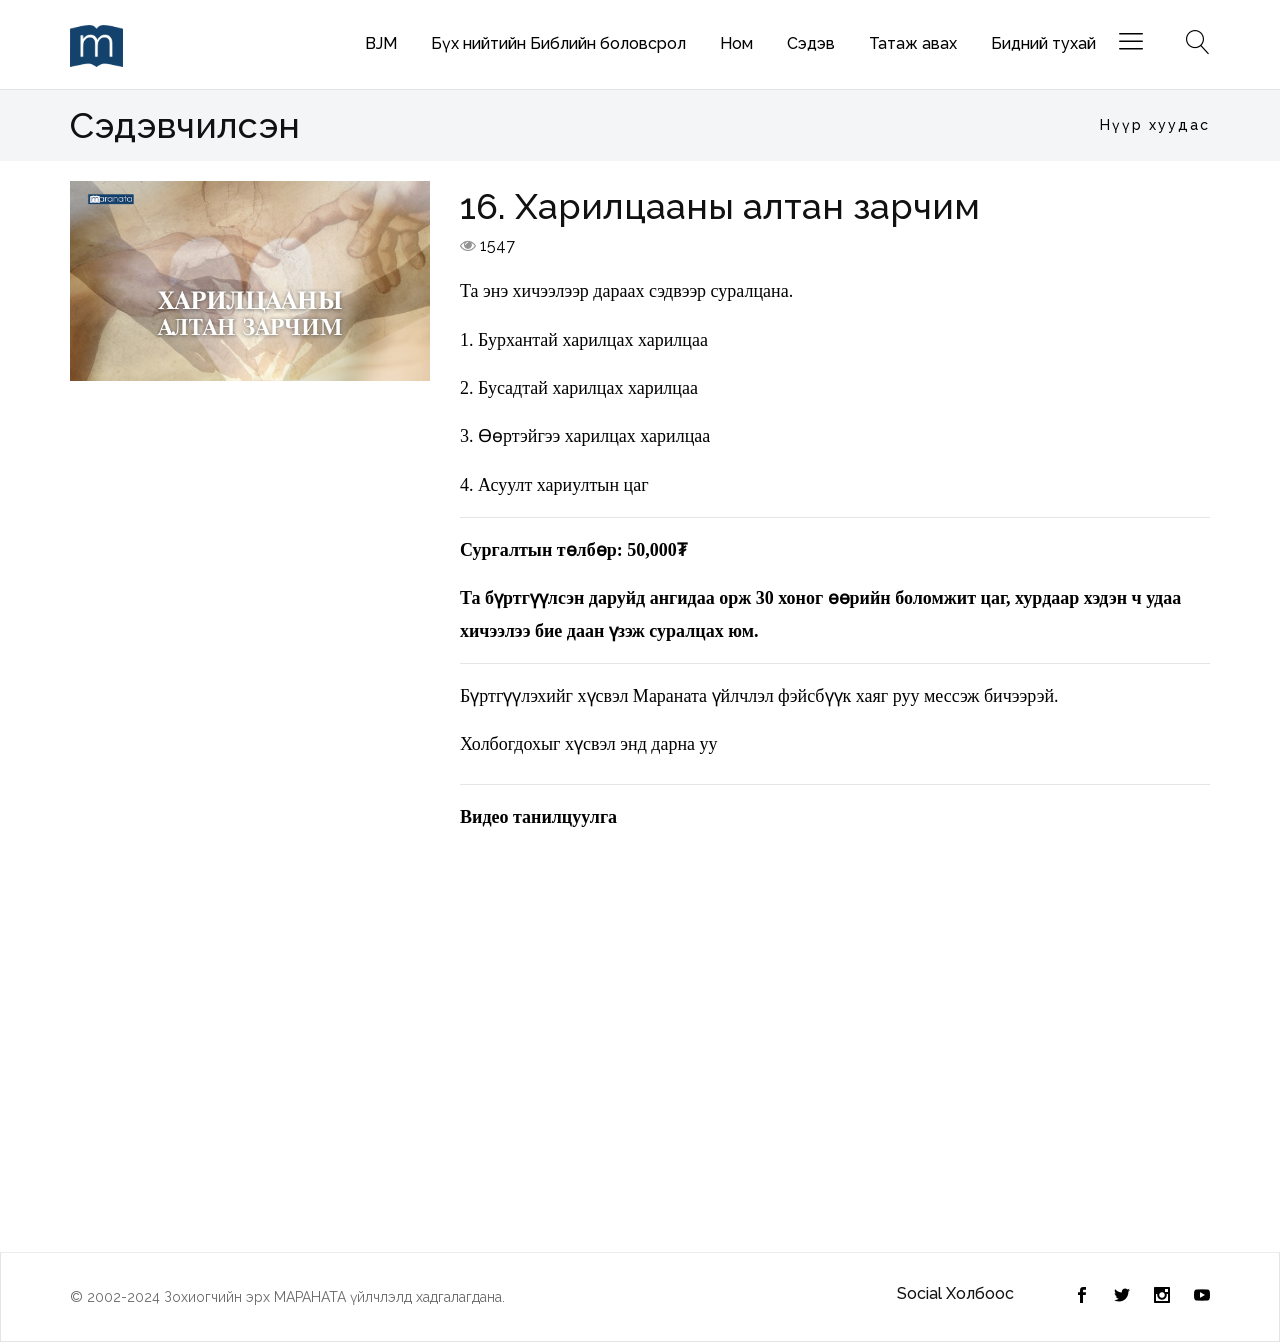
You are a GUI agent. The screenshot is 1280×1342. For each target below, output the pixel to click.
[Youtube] (1202, 1297)
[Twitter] (1082, 1297)
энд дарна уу (668, 744)
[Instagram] (1162, 1297)
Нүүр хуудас (1155, 125)
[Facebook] (1122, 1297)
